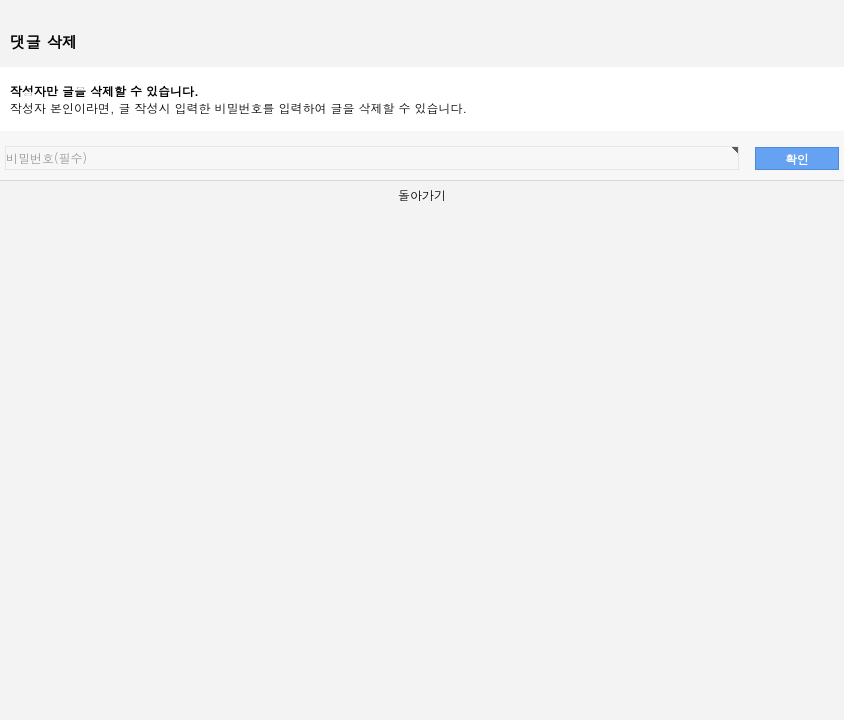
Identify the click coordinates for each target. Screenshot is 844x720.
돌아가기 (422, 194)
